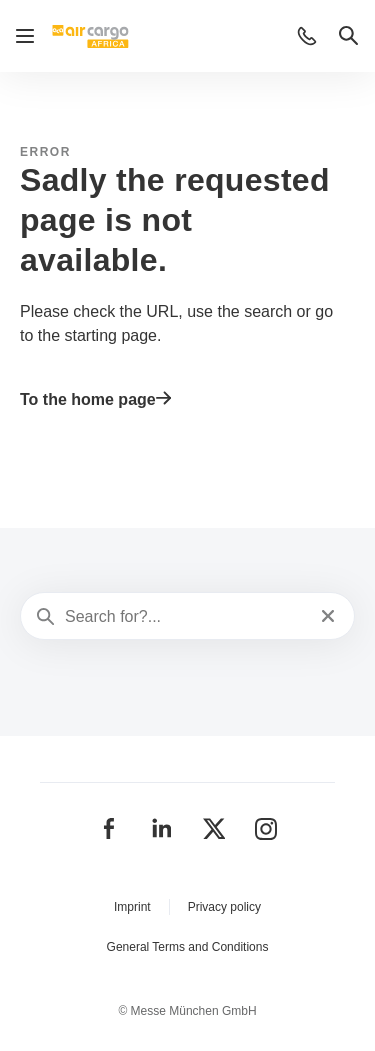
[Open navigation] (25, 36)
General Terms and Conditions (188, 947)
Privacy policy (224, 907)
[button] (307, 36)
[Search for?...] (185, 617)
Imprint (132, 907)
